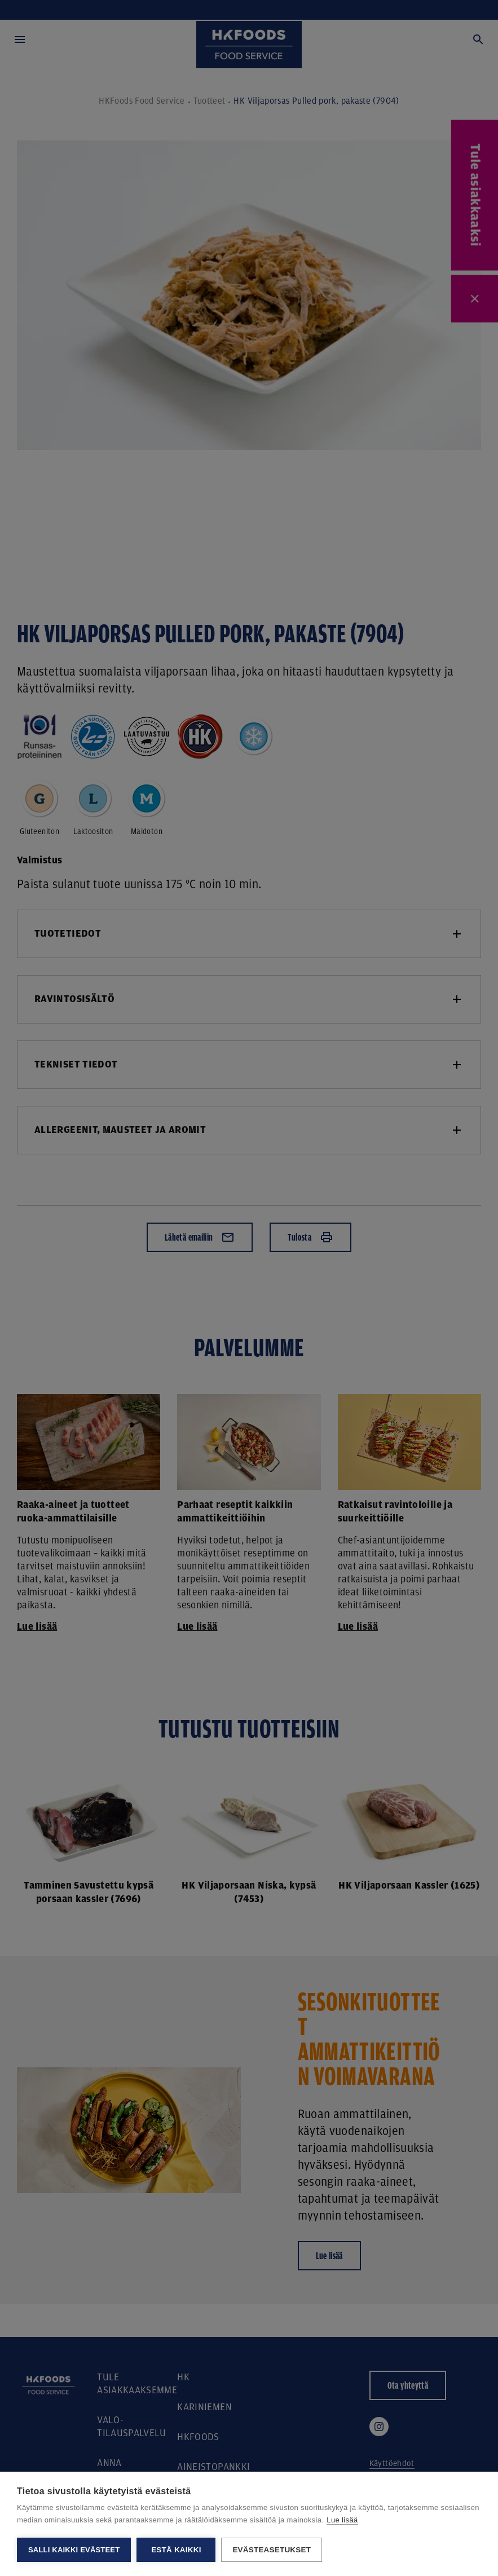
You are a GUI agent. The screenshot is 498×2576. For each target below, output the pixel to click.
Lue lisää (342, 2520)
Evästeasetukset (271, 2550)
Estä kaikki (176, 2550)
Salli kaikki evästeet (74, 2550)
